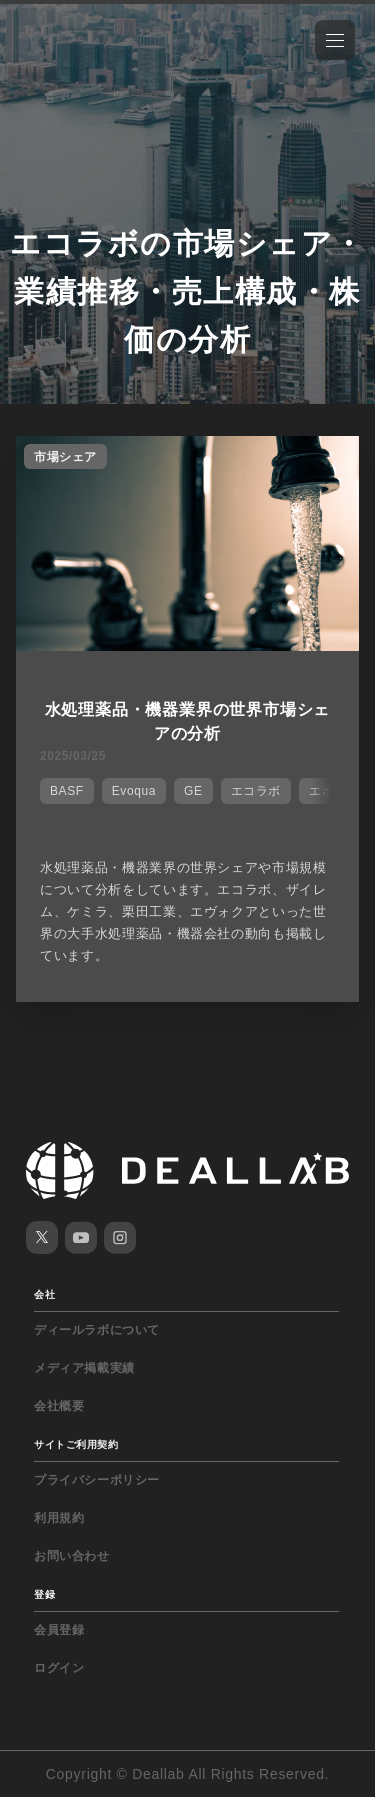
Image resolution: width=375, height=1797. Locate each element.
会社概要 (59, 1406)
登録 (44, 1594)
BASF (67, 791)
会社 (44, 1294)
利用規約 (59, 1518)
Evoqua (134, 791)
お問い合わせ (72, 1556)
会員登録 (59, 1630)
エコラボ (256, 791)
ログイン (59, 1668)
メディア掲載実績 (84, 1368)
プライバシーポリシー (97, 1480)
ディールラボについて (97, 1330)
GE (193, 791)
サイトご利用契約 (76, 1444)
